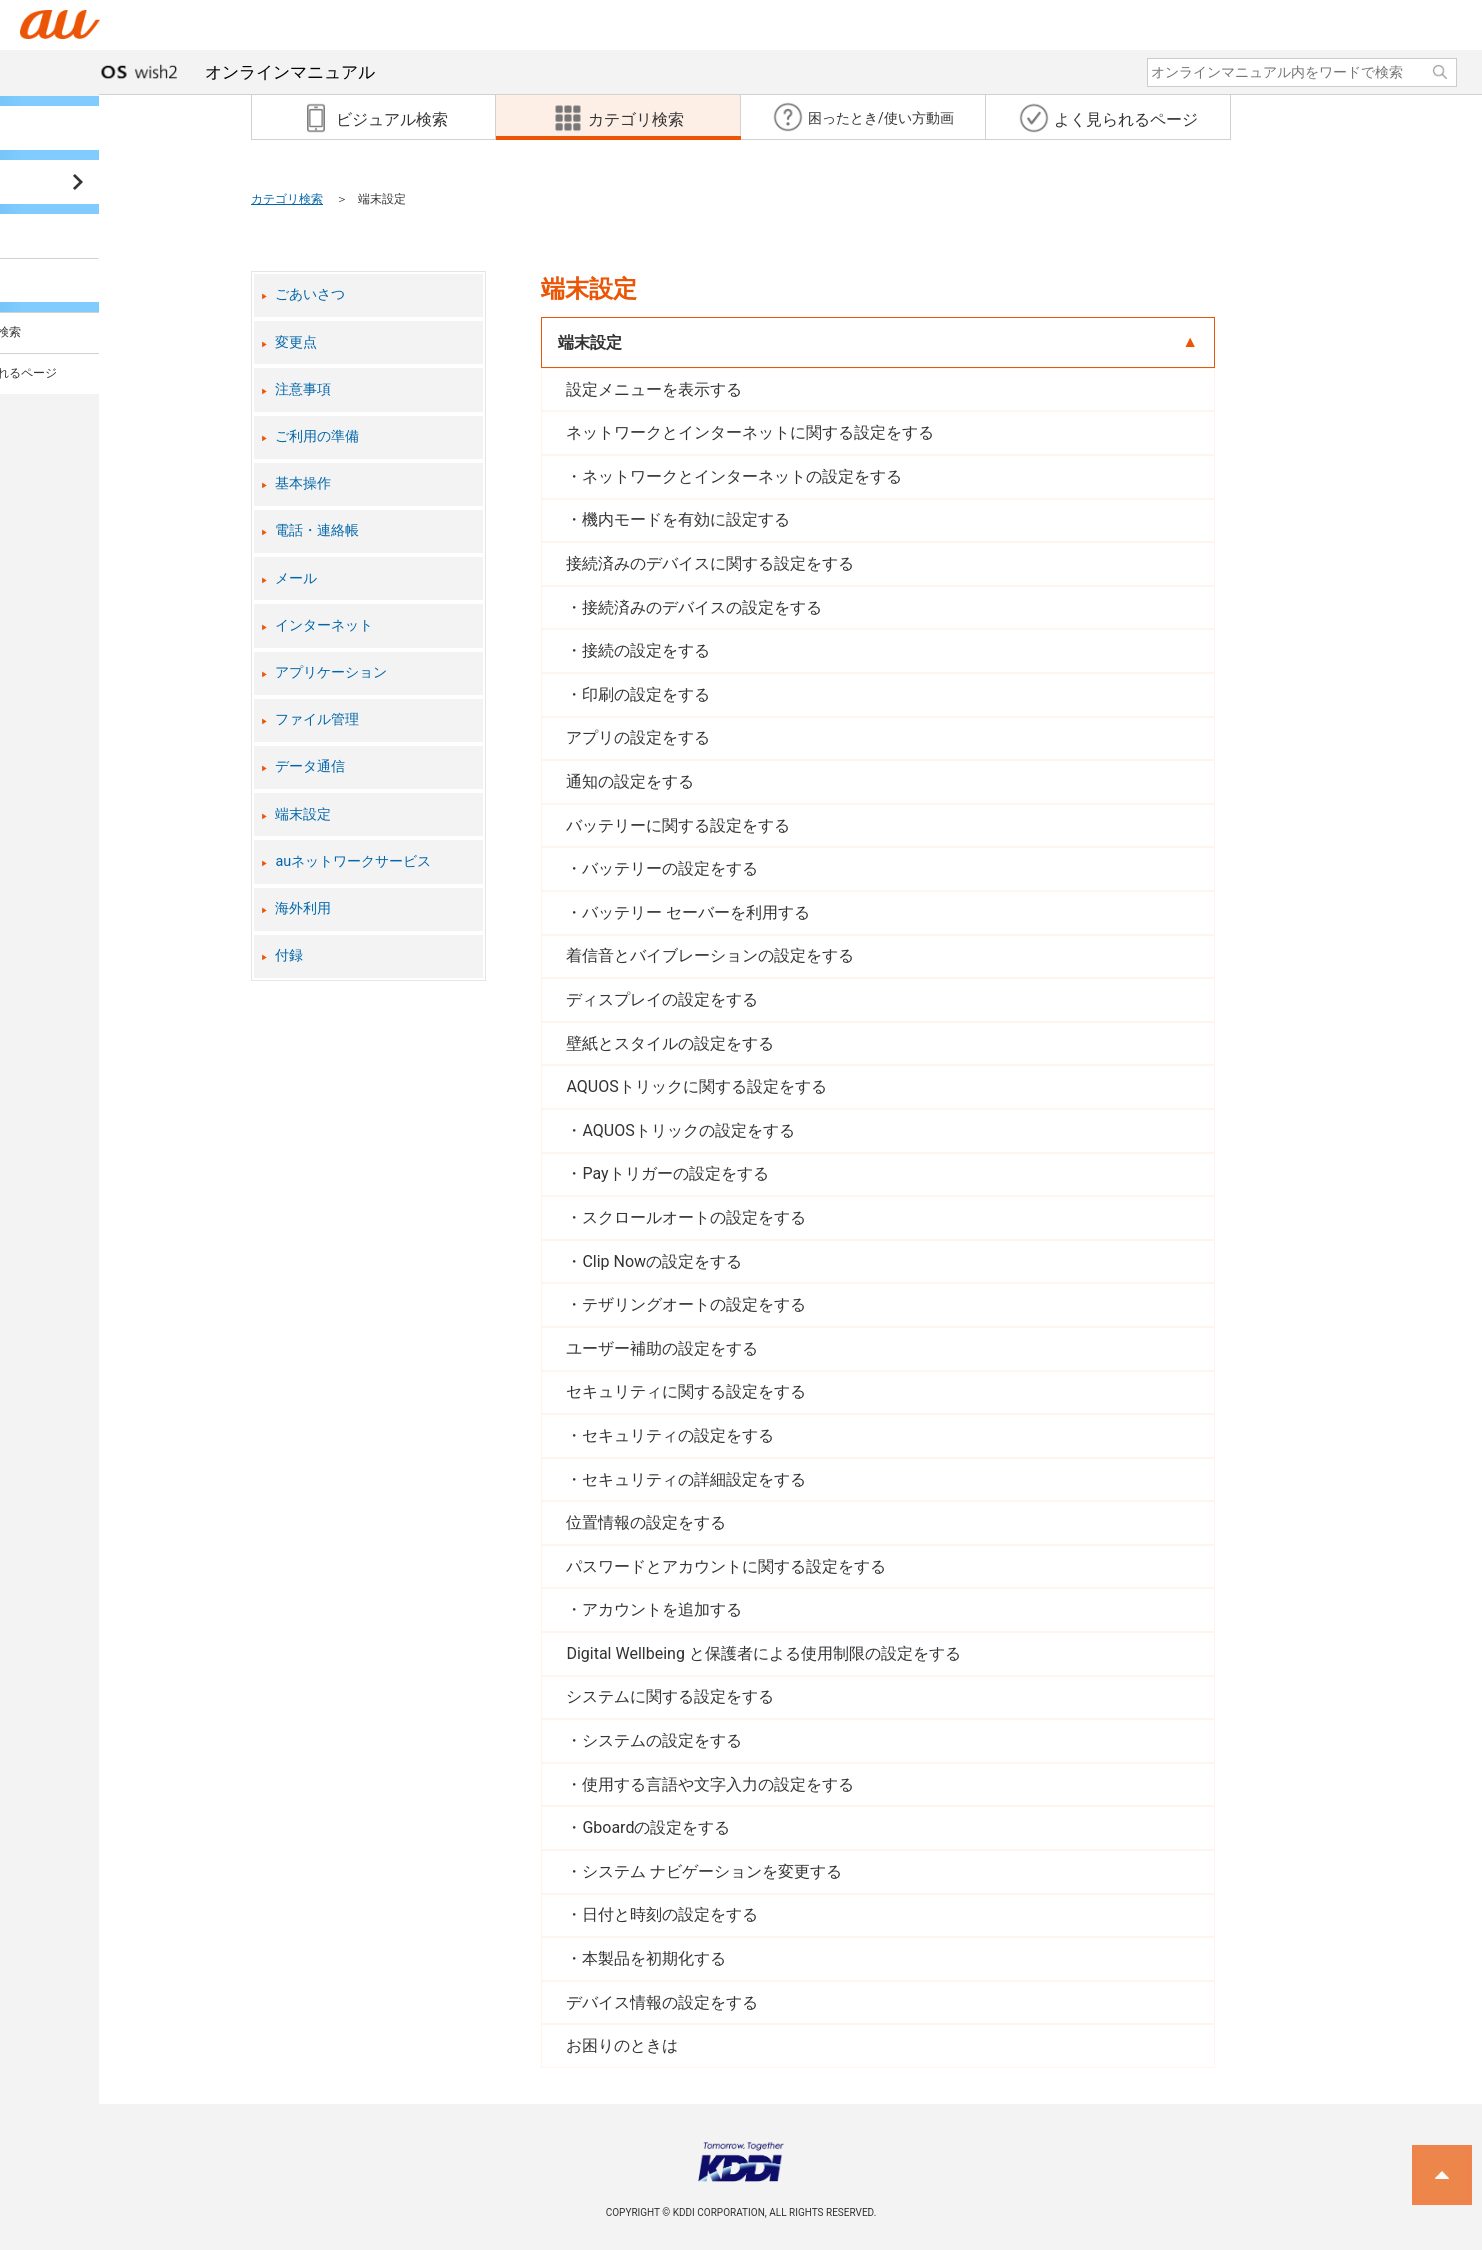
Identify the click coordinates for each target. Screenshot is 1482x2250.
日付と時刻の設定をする (670, 1914)
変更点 (296, 342)
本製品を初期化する (654, 1958)
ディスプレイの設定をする (662, 999)
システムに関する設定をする (670, 1696)
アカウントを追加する (662, 1609)
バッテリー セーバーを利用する (696, 912)
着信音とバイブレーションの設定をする (710, 955)
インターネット (324, 625)
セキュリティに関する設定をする (686, 1391)
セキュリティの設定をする (678, 1435)
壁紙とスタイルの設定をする (670, 1043)
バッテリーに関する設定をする (678, 825)
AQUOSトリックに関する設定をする (696, 1086)
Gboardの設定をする (656, 1827)
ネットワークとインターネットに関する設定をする (750, 432)
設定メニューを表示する (654, 389)
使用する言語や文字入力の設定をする (718, 1784)
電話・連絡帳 (317, 530)
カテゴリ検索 (287, 199)
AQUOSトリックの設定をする (688, 1130)
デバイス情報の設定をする (662, 2002)
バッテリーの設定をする (670, 868)
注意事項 (303, 389)
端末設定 (303, 814)
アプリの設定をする (638, 737)
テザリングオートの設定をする (694, 1304)
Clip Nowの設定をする (662, 1261)
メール (296, 578)
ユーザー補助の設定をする (662, 1348)
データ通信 (310, 766)
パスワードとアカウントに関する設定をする (726, 1566)
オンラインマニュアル (215, 72)
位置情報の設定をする (646, 1522)
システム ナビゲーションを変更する (712, 1871)
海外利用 (303, 908)
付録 (289, 955)
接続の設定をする (646, 650)
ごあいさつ (310, 294)
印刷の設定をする (646, 694)
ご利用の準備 (317, 436)
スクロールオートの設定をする (694, 1217)
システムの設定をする (662, 1740)
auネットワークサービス (353, 861)
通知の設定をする (630, 781)
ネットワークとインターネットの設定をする (742, 476)
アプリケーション (331, 672)
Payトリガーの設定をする (675, 1173)
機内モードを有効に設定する (686, 519)
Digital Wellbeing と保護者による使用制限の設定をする (763, 1653)
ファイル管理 (317, 719)
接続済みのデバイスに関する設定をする (710, 563)
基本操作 (303, 483)
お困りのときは (622, 2045)
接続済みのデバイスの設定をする (702, 607)
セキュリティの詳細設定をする (694, 1479)
